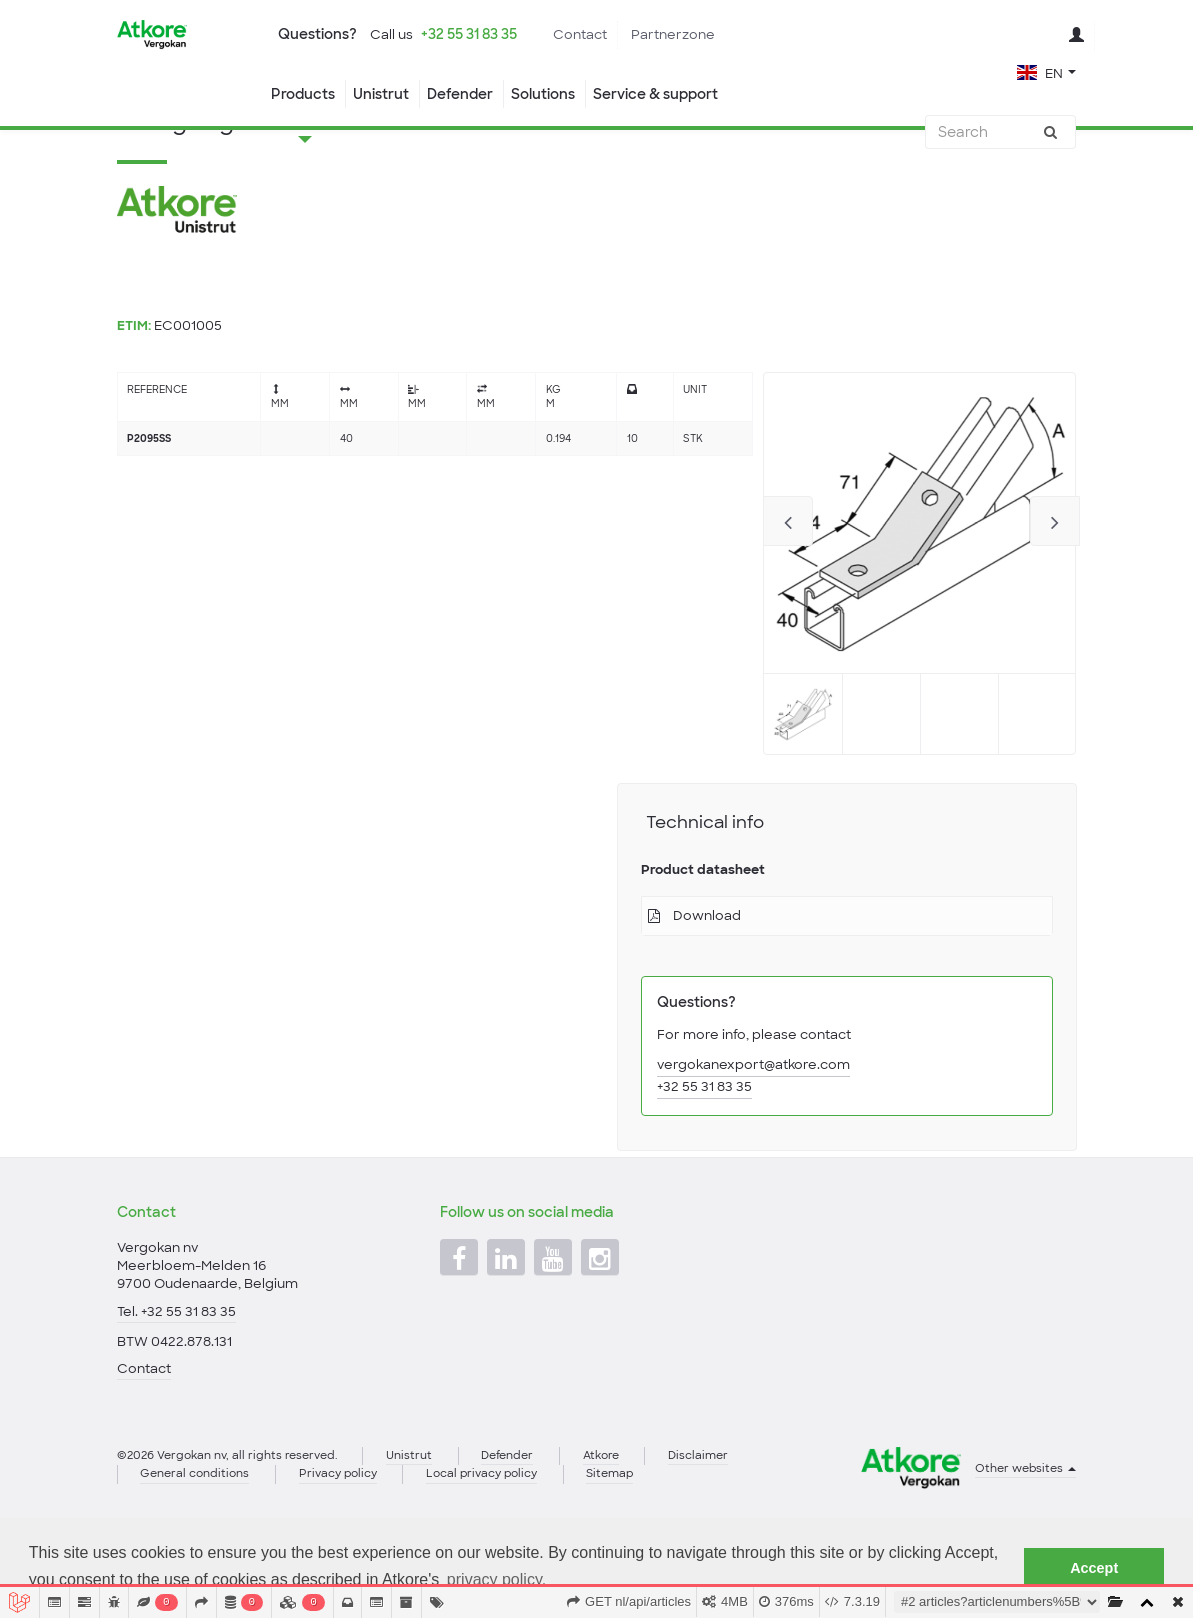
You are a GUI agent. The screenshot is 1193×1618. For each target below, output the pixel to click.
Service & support (655, 94)
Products (303, 94)
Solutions (543, 94)
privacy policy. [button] (496, 1579)
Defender (460, 94)
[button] (1046, 71)
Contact (580, 34)
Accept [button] (1094, 1568)
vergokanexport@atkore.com (753, 1144)
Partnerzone (673, 34)
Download (707, 995)
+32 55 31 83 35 (469, 34)
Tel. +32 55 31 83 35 (176, 1378)
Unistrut (381, 94)
